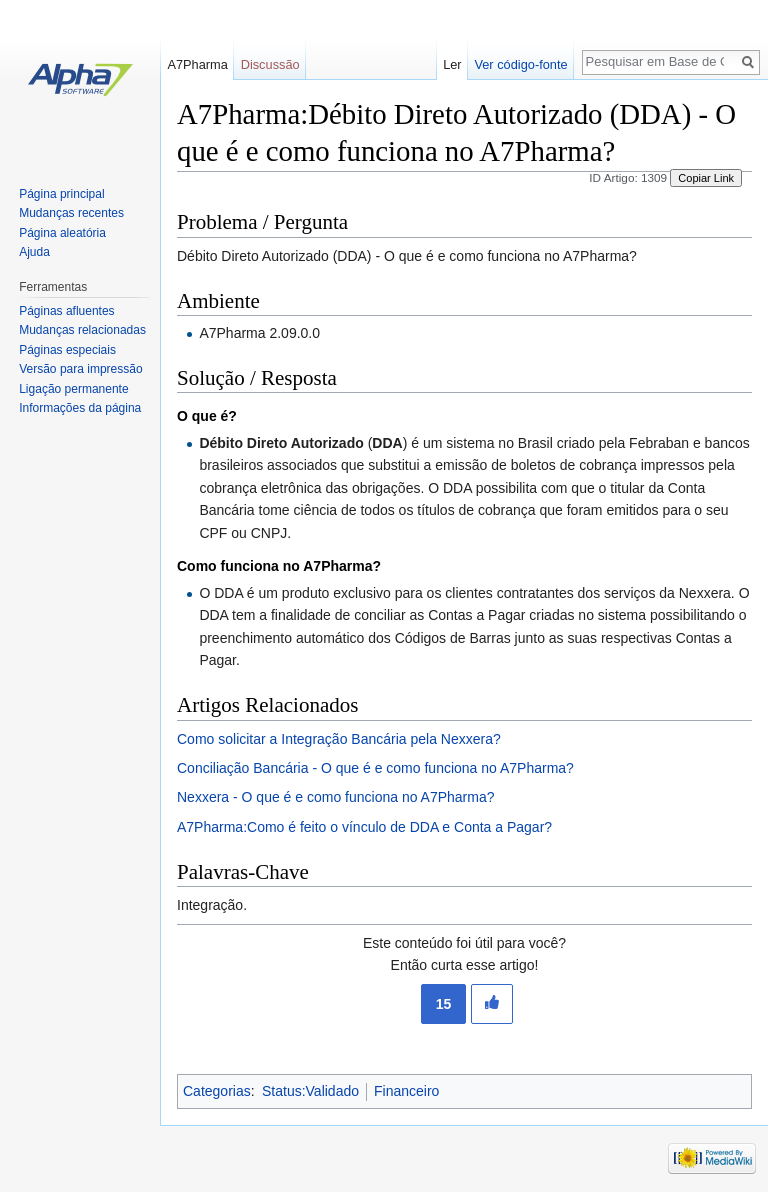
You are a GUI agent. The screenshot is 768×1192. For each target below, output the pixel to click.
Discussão (270, 64)
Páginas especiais (67, 350)
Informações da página (80, 408)
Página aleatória (62, 233)
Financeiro (406, 1091)
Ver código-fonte (520, 64)
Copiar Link (706, 178)
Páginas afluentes (66, 311)
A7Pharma (197, 64)
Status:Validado (310, 1091)
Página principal (61, 194)
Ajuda (34, 252)
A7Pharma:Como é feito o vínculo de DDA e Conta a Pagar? (364, 827)
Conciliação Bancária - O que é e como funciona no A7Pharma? (375, 768)
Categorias (217, 1091)
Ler (452, 64)
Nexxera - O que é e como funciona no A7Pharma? (336, 797)
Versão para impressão (80, 369)
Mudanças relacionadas (82, 330)
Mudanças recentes (71, 213)
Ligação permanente (73, 389)
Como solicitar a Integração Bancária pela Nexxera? (339, 739)
